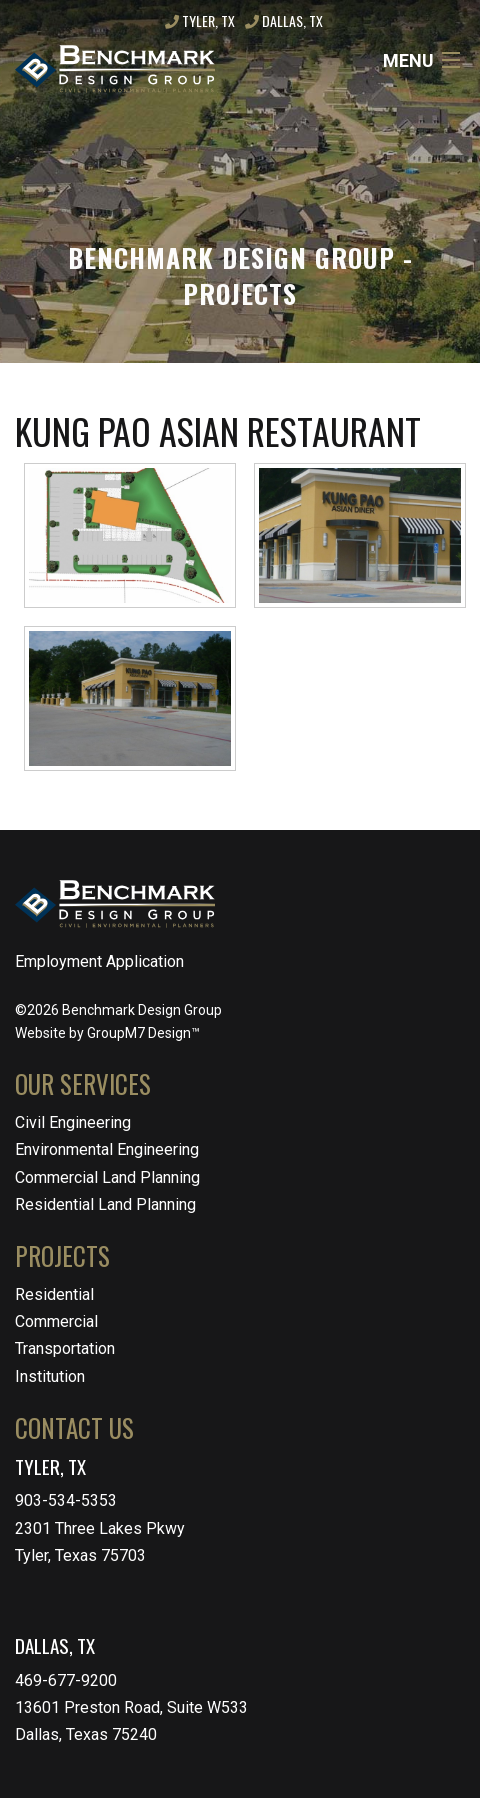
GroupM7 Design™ (143, 1033)
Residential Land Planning (105, 1204)
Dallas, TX (284, 20)
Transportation (65, 1348)
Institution (50, 1376)
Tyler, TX (200, 20)
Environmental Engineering (107, 1149)
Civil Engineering (73, 1122)
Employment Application (99, 961)
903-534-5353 (66, 1500)
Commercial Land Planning (107, 1177)
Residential (54, 1294)
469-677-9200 (66, 1680)
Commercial (56, 1321)
